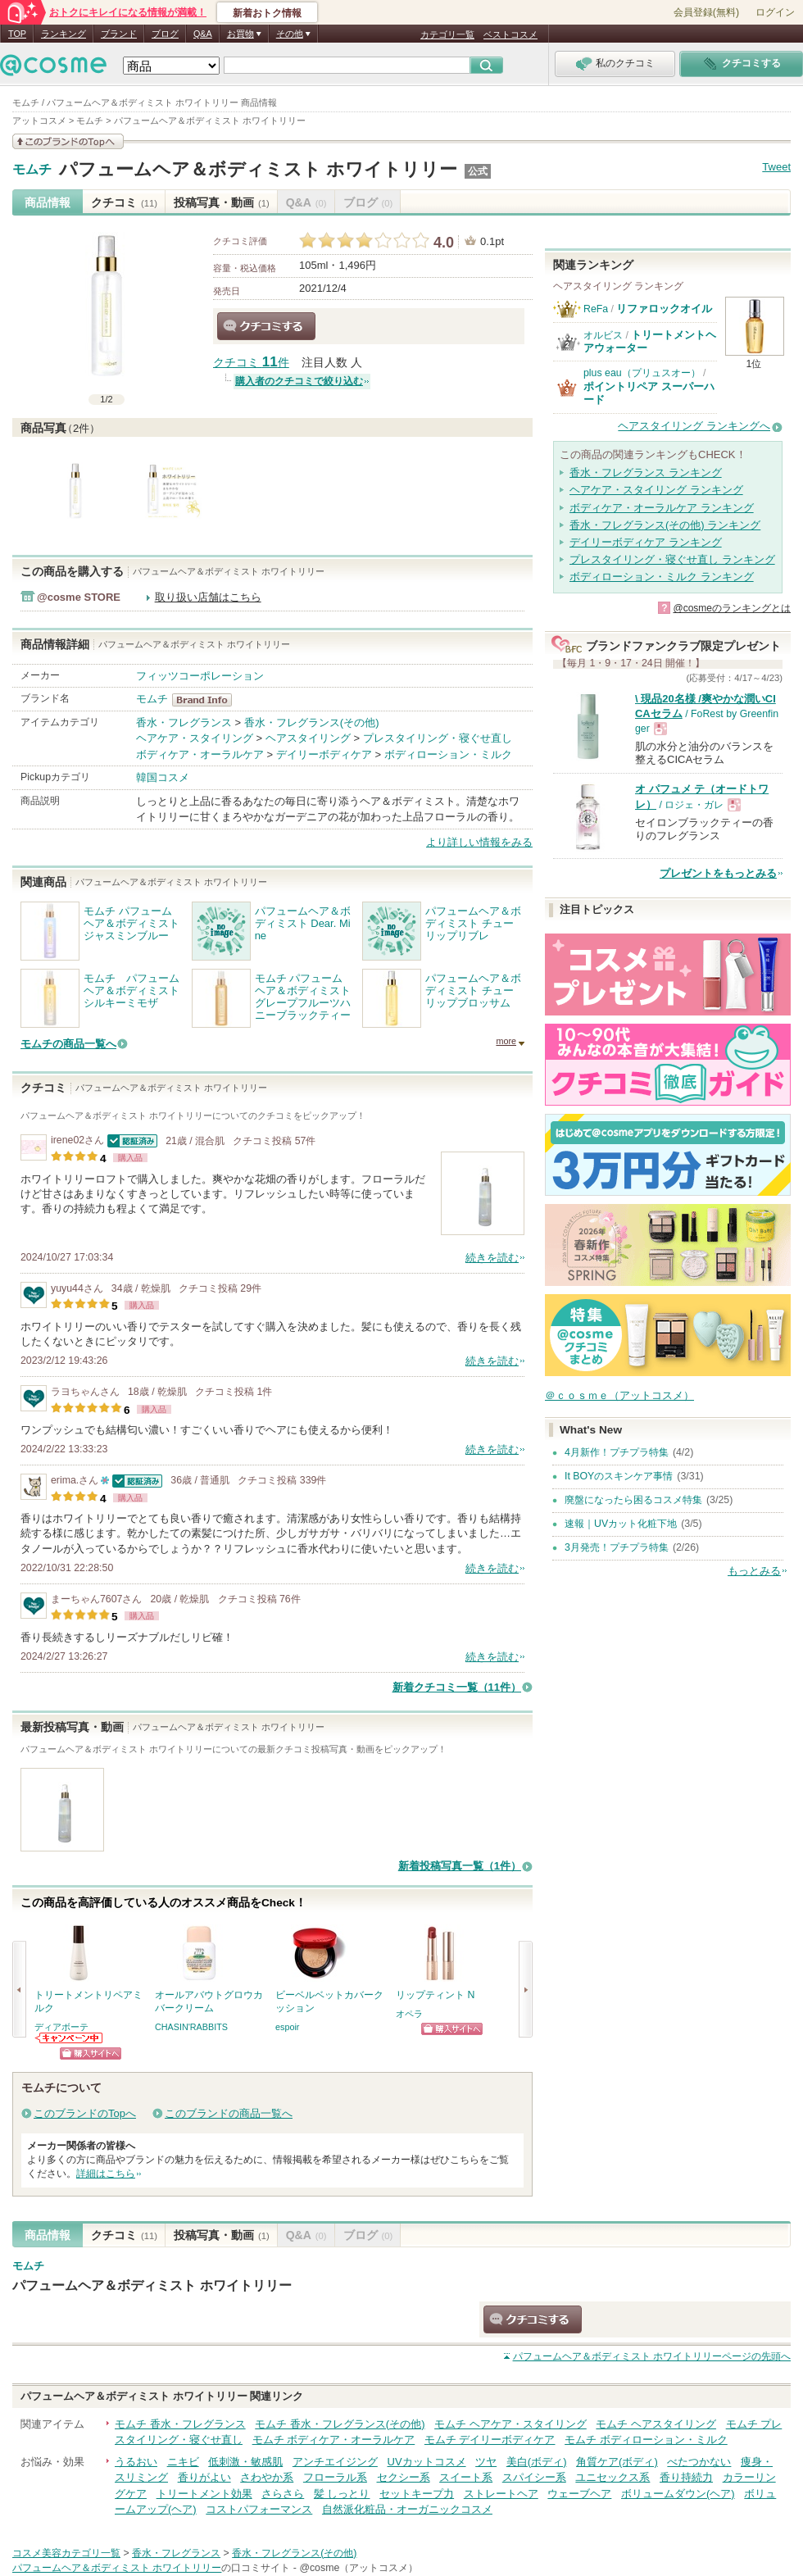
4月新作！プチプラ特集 (617, 1452)
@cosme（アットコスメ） (358, 2568)
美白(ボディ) (536, 2462)
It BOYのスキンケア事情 (619, 1476)
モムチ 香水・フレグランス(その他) (339, 2424)
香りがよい (204, 2477)
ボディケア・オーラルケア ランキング (661, 508)
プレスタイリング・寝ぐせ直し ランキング (672, 559)
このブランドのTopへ (85, 2113)
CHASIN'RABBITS (191, 2027)
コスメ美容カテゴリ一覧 (66, 2553)
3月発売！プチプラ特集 (617, 1547)
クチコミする (266, 326)
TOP (17, 34)
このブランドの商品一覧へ (229, 2113)
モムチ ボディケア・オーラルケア (333, 2439)
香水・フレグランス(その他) (311, 722)
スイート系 (465, 2477)
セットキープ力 (416, 2493)
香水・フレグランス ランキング (645, 472)
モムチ (32, 169)
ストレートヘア (501, 2493)
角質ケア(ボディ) (617, 2462)
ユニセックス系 (612, 2477)
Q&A (202, 34)
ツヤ (486, 2462)
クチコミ (124, 202)
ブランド (119, 34)
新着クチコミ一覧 (456, 1687)
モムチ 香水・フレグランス (180, 2424)
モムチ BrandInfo (207, 699)
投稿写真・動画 (222, 202)
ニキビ (183, 2462)
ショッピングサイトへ (90, 2053)
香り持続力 (686, 2477)
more (506, 1041)
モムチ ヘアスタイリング (656, 2424)
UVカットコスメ (427, 2462)
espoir (287, 2027)
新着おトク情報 (267, 13)
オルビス (603, 335)
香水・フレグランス (184, 722)
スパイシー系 (534, 2477)
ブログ (165, 34)
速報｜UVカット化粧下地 (621, 1523)
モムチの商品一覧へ (68, 1044)
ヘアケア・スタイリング (194, 738)
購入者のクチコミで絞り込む (299, 381)
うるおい (136, 2462)
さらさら (282, 2493)
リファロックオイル (664, 308)
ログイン (775, 12)
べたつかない (699, 2462)
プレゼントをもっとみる (718, 873)
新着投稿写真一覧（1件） (459, 1866)
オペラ (409, 2014)
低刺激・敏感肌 (245, 2462)
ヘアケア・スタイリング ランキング (656, 490)
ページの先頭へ (652, 2356)
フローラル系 (335, 2477)
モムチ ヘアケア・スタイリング (510, 2424)
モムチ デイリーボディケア (490, 2439)
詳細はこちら (105, 2173)
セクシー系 (403, 2477)
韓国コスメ (162, 777)
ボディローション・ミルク (448, 754)
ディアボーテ (61, 2027)
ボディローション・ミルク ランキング (661, 576)
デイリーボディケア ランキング (645, 542)
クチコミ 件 (251, 363)
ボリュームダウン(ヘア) (678, 2493)
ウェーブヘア (579, 2493)
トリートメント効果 (204, 2493)
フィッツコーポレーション (200, 676)
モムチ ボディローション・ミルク (646, 2439)
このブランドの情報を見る (68, 141)
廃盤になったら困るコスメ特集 (633, 1500)
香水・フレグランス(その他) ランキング (664, 525)
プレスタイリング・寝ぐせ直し (437, 738)
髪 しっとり (342, 2493)
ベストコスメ (510, 34)
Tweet (776, 167)
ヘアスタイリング (308, 738)
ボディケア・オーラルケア (200, 754)
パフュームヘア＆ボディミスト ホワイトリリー (258, 169)
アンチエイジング (335, 2462)
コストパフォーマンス (259, 2509)
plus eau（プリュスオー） (642, 373)
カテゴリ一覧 (447, 34)
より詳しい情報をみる (479, 842)
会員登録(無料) (706, 12)
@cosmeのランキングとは (732, 608)
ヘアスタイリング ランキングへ (694, 426)
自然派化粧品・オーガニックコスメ (407, 2509)
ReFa (595, 309)
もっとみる (754, 1571)
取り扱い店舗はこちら (208, 597)
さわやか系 (266, 2477)
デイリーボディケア (324, 754)
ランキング (63, 34)
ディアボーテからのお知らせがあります (69, 2038)
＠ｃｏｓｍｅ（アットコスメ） (619, 1395)
